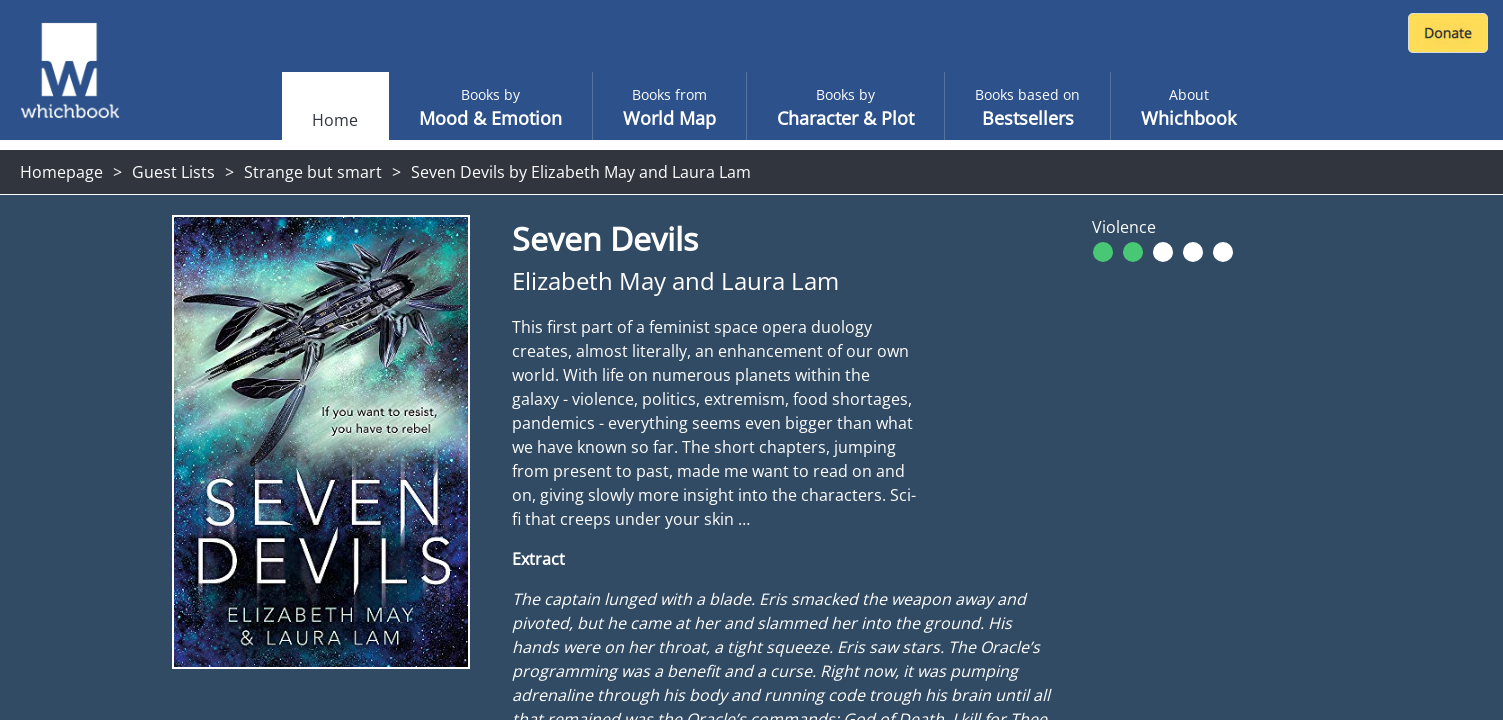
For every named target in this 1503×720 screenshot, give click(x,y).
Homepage (61, 172)
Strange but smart (313, 172)
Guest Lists (173, 172)
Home (335, 120)
